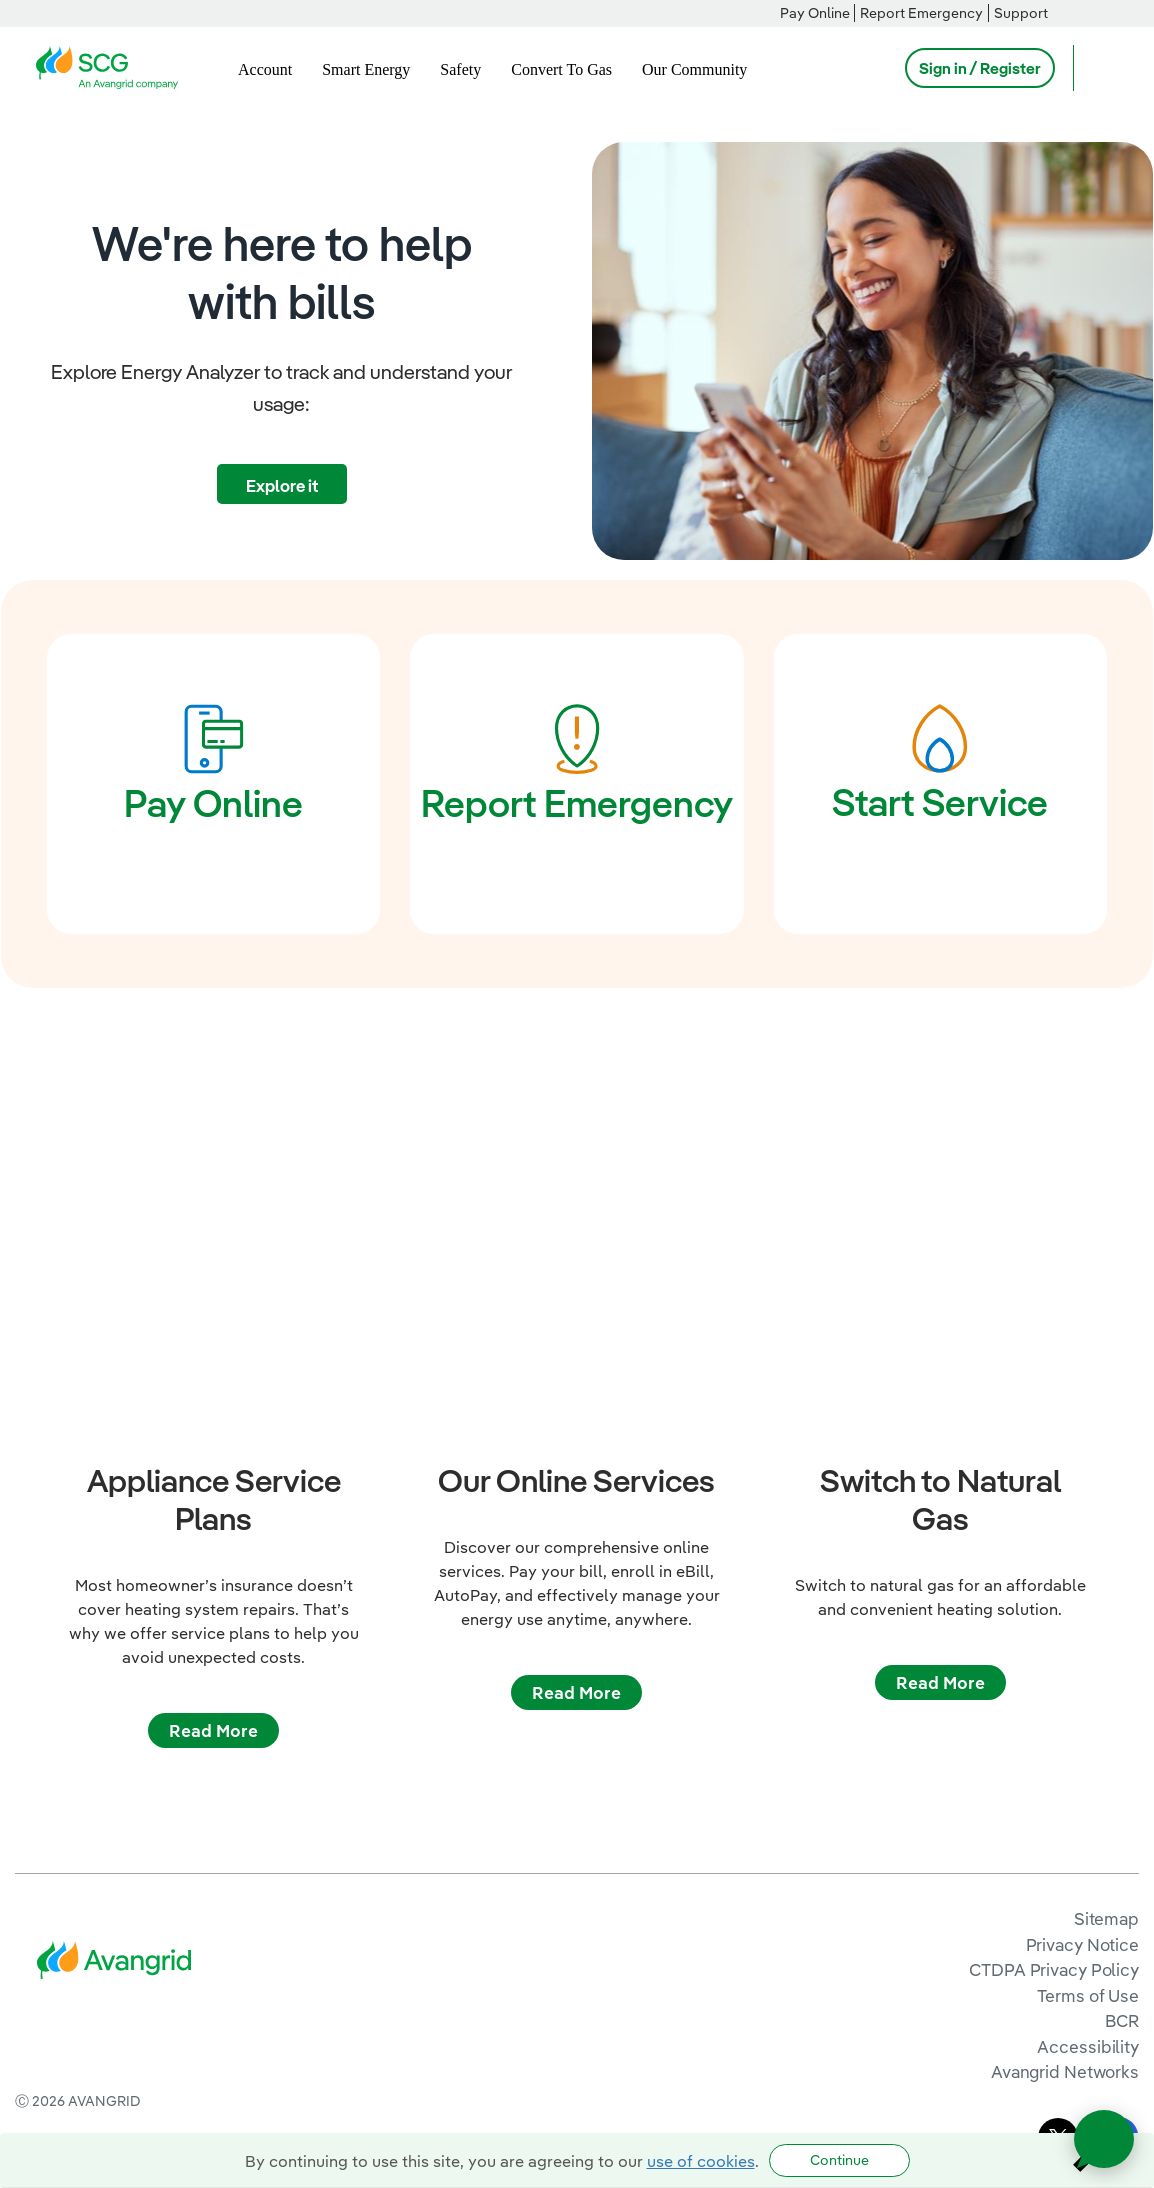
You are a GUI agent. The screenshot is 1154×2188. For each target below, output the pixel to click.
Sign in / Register (980, 68)
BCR (1122, 1875)
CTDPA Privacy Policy (1054, 1824)
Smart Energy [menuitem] (366, 69)
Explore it (282, 485)
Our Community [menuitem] (694, 69)
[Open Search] (1098, 68)
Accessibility (1088, 1901)
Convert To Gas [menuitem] (561, 69)
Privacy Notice (1082, 1798)
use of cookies (701, 2161)
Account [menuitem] (265, 69)
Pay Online (815, 13)
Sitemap (1106, 1773)
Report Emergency (921, 13)
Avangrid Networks (1065, 1926)
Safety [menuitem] (460, 69)
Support (1021, 13)
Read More (213, 1584)
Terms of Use (1088, 1850)
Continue (839, 2160)
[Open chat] (1104, 2139)
